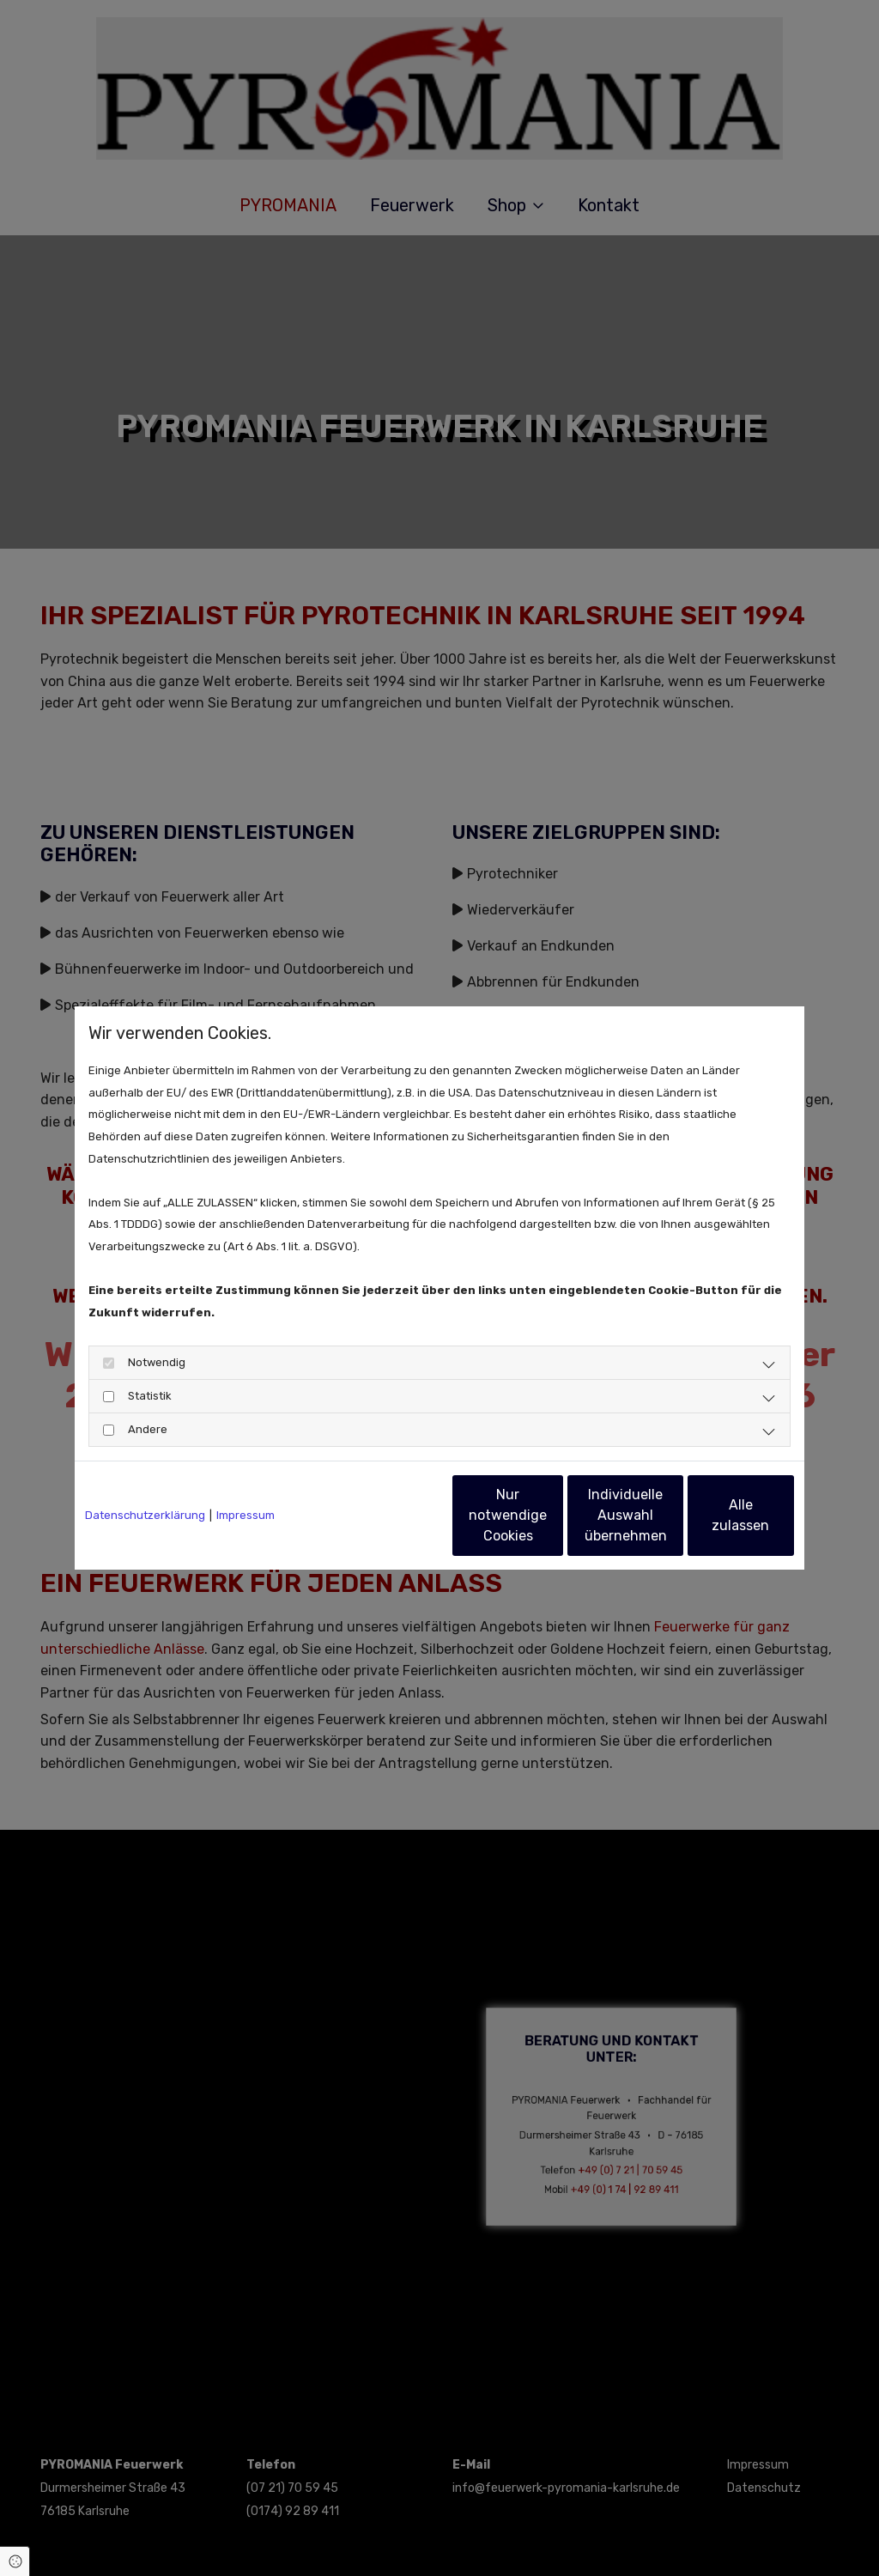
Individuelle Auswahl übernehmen (552, 1515)
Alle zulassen (714, 1515)
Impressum (245, 1515)
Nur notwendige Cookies (388, 1515)
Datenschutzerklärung (145, 1515)
